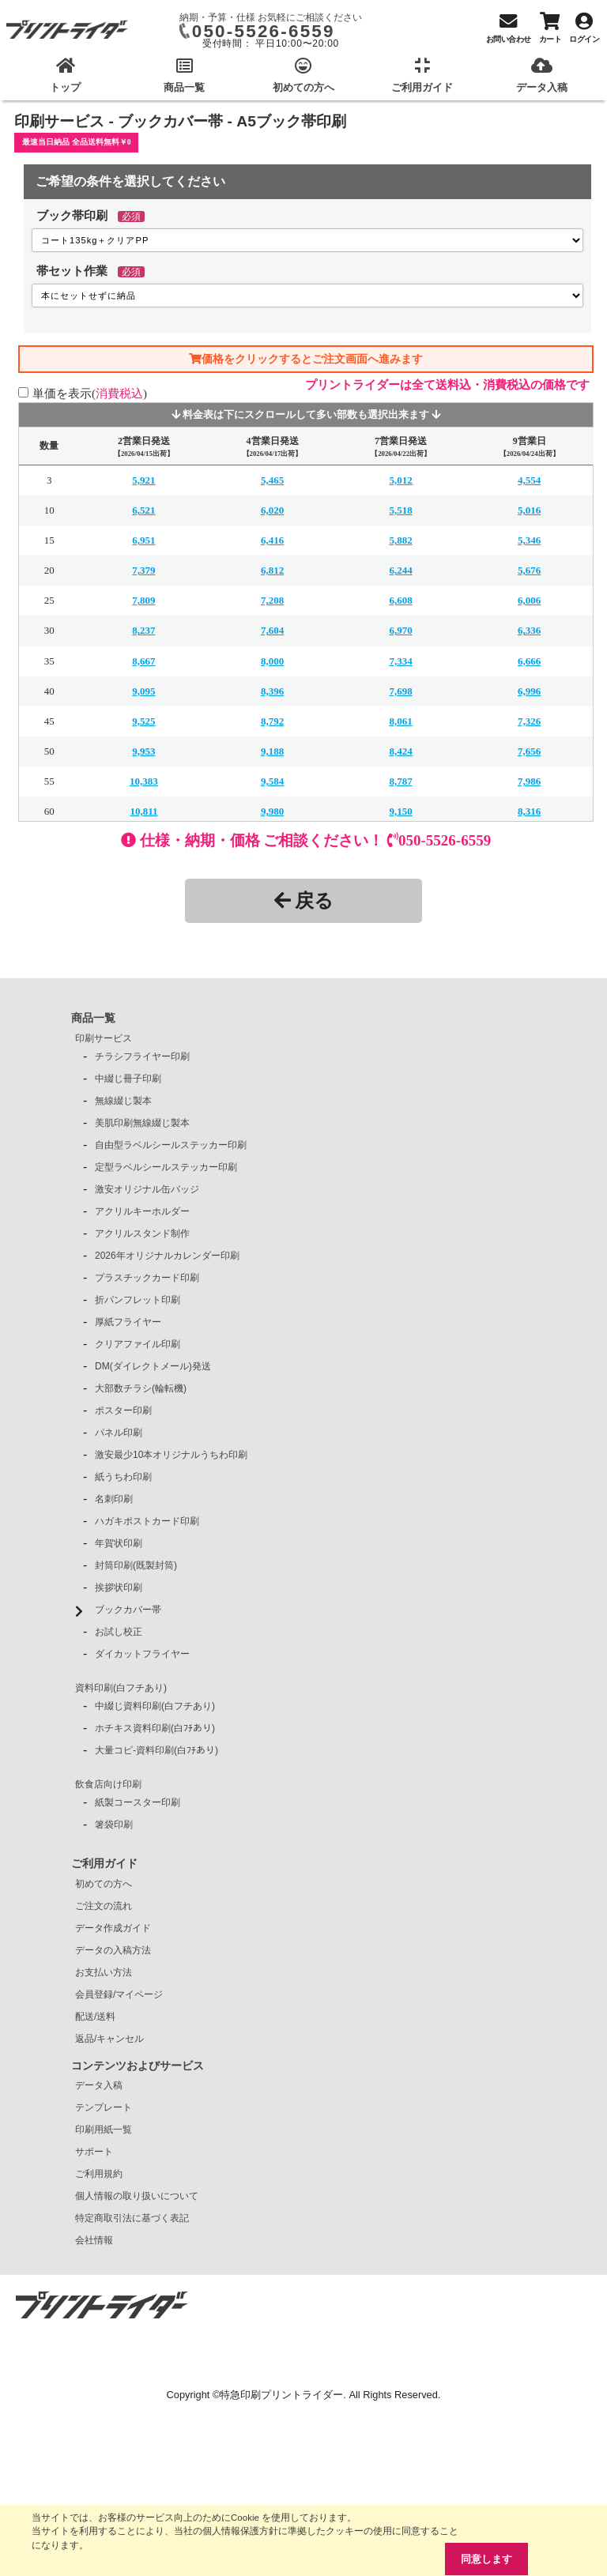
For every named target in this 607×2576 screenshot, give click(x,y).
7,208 (272, 600)
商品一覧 (93, 1017)
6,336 (529, 630)
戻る (304, 900)
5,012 (400, 480)
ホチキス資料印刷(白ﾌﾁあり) (155, 1728)
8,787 (400, 781)
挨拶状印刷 (118, 1587)
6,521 (143, 510)
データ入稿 (99, 2085)
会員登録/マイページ (119, 1994)
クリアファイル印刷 (137, 1344)
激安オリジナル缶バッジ (147, 1189)
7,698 (400, 691)
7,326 (529, 721)
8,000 (272, 661)
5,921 (143, 480)
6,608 (400, 600)
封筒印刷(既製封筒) (136, 1565)
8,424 (400, 751)
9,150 (400, 811)
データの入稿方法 (113, 1950)
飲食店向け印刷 (108, 1784)
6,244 (400, 570)
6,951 (143, 540)
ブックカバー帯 (128, 1609)
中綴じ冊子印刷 (128, 1078)
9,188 (272, 751)
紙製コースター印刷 (137, 1802)
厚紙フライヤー (128, 1322)
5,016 (529, 510)
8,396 (272, 691)
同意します (486, 2559)
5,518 (400, 510)
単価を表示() (89, 393)
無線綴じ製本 (123, 1100)
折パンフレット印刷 (137, 1299)
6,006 (529, 600)
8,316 (529, 811)
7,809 (143, 600)
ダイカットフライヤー (142, 1653)
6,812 (272, 570)
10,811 (143, 811)
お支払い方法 (103, 1972)
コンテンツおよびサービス (137, 2065)
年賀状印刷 (118, 1543)
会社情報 (94, 2240)
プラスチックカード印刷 (147, 1277)
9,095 (143, 691)
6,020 (272, 510)
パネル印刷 (118, 1432)
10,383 (144, 781)
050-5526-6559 (263, 31)
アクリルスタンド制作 (142, 1233)
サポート (94, 2151)
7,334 (400, 661)
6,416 (272, 540)
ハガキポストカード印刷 (147, 1521)
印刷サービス (103, 1038)
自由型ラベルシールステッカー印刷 (171, 1145)
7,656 (529, 751)
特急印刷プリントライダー (281, 2395)
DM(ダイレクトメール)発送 (153, 1366)
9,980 (272, 811)
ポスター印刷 (123, 1410)
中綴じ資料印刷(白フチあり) (155, 1706)
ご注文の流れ (103, 1905)
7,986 (529, 781)
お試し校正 (118, 1631)
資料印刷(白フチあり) (121, 1687)
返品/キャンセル (109, 2038)
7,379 (143, 570)
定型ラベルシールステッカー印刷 (166, 1167)
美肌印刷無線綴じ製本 (142, 1122)
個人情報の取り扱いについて (136, 2195)
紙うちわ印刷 (123, 1476)
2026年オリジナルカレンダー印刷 (167, 1255)
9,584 (272, 781)
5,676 (529, 570)
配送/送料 (95, 2016)
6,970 (400, 630)
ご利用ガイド (104, 1863)
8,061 (400, 721)
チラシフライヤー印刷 (142, 1056)
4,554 (529, 480)
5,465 (272, 480)
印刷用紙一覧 (103, 2129)
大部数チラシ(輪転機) (141, 1388)
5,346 (529, 540)
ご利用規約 (99, 2173)
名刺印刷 (114, 1499)
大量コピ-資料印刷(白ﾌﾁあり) (156, 1750)
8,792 (272, 721)
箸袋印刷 (114, 1824)
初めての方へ (103, 1883)
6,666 (529, 661)
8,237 (143, 630)
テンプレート (103, 2107)
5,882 (400, 540)
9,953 (143, 751)
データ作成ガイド (113, 1928)
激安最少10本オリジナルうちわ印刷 (171, 1454)
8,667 (143, 661)
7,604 (272, 630)
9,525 (143, 721)
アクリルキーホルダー (142, 1211)
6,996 (529, 691)
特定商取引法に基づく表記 (132, 2218)
